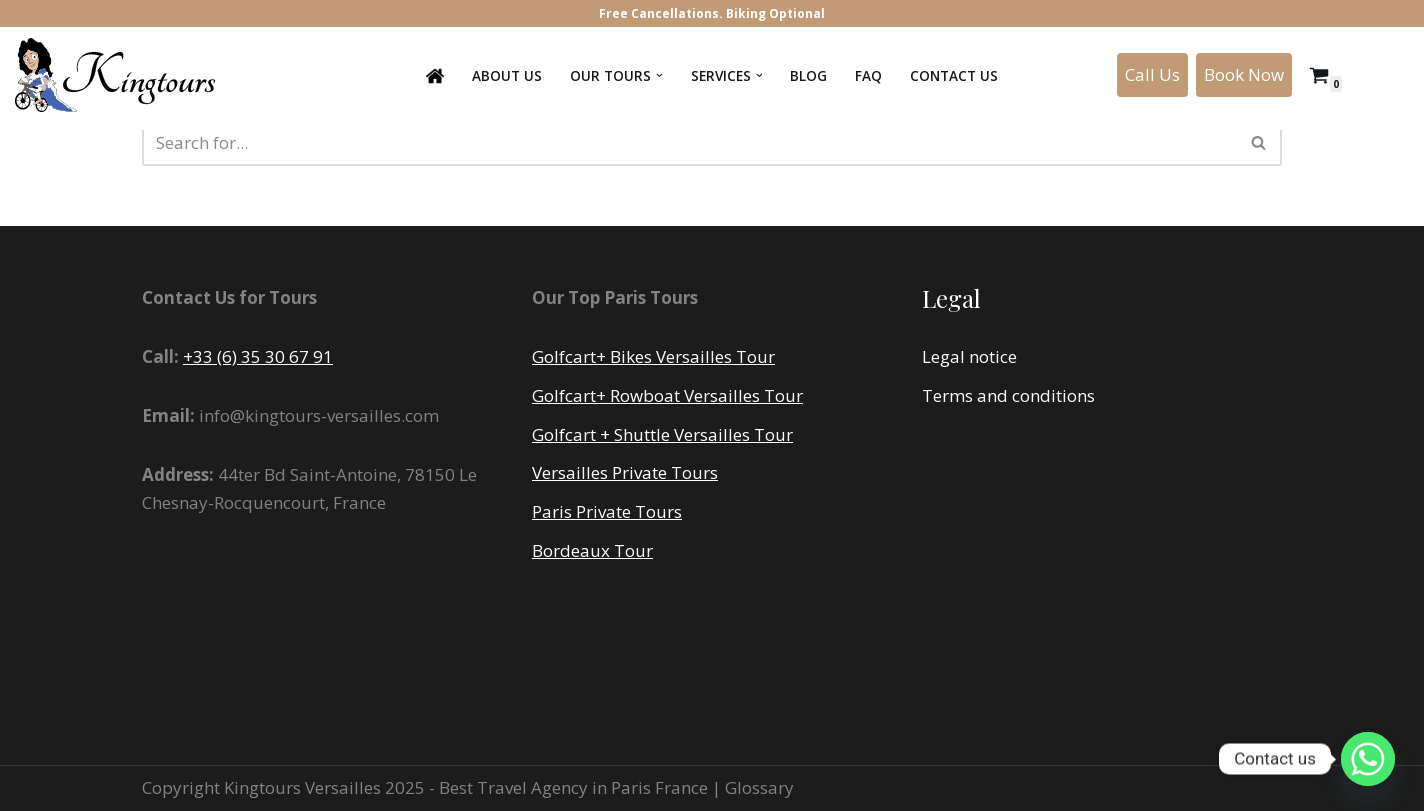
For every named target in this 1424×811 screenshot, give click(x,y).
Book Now (1244, 74)
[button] (659, 75)
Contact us (954, 75)
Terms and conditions (1008, 395)
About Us (507, 75)
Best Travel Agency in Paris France (575, 787)
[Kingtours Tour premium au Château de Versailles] (120, 75)
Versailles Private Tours (625, 472)
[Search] (689, 142)
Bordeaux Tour (592, 550)
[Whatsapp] (1368, 759)
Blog (808, 75)
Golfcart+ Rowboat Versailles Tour (667, 395)
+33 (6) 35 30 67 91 (258, 356)
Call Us (1152, 74)
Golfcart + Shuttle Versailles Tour (662, 434)
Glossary (759, 787)
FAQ (868, 75)
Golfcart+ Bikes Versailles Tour (653, 356)
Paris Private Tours (607, 511)
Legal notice (969, 356)
